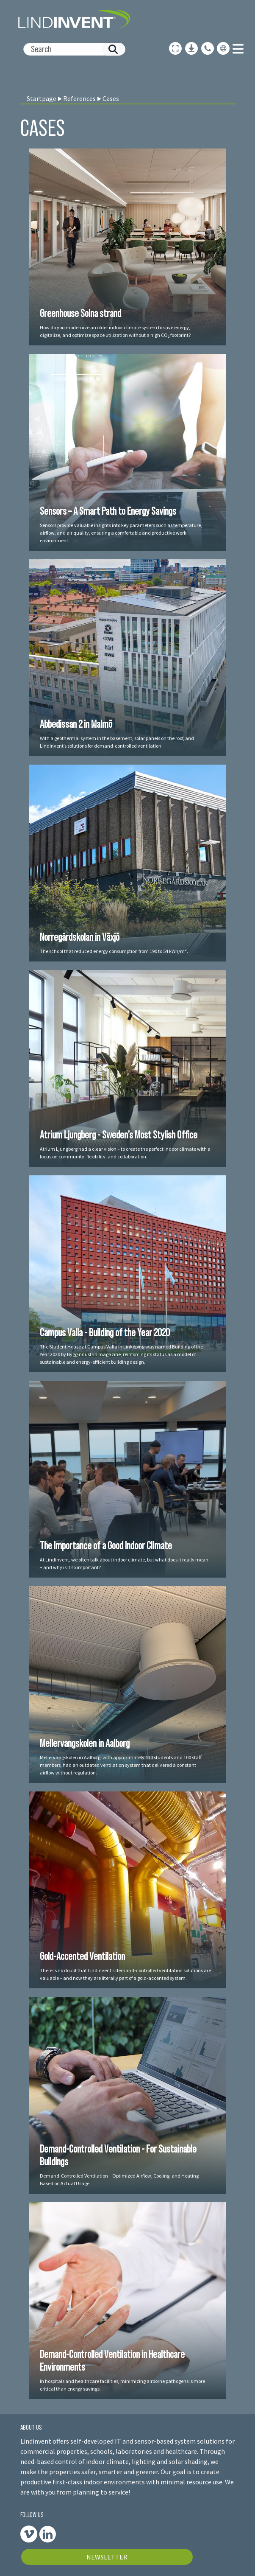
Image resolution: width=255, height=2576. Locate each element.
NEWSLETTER (107, 2557)
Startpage (41, 98)
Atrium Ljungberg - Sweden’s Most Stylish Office (118, 1135)
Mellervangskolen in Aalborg (85, 1743)
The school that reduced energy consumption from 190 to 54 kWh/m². (114, 951)
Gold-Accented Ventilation (82, 1956)
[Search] (71, 49)
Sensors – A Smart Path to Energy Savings (108, 511)
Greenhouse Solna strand (80, 313)
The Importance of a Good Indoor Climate (106, 1545)
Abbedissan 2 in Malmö (76, 724)
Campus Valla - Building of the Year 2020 (105, 1332)
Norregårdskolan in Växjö (79, 937)
